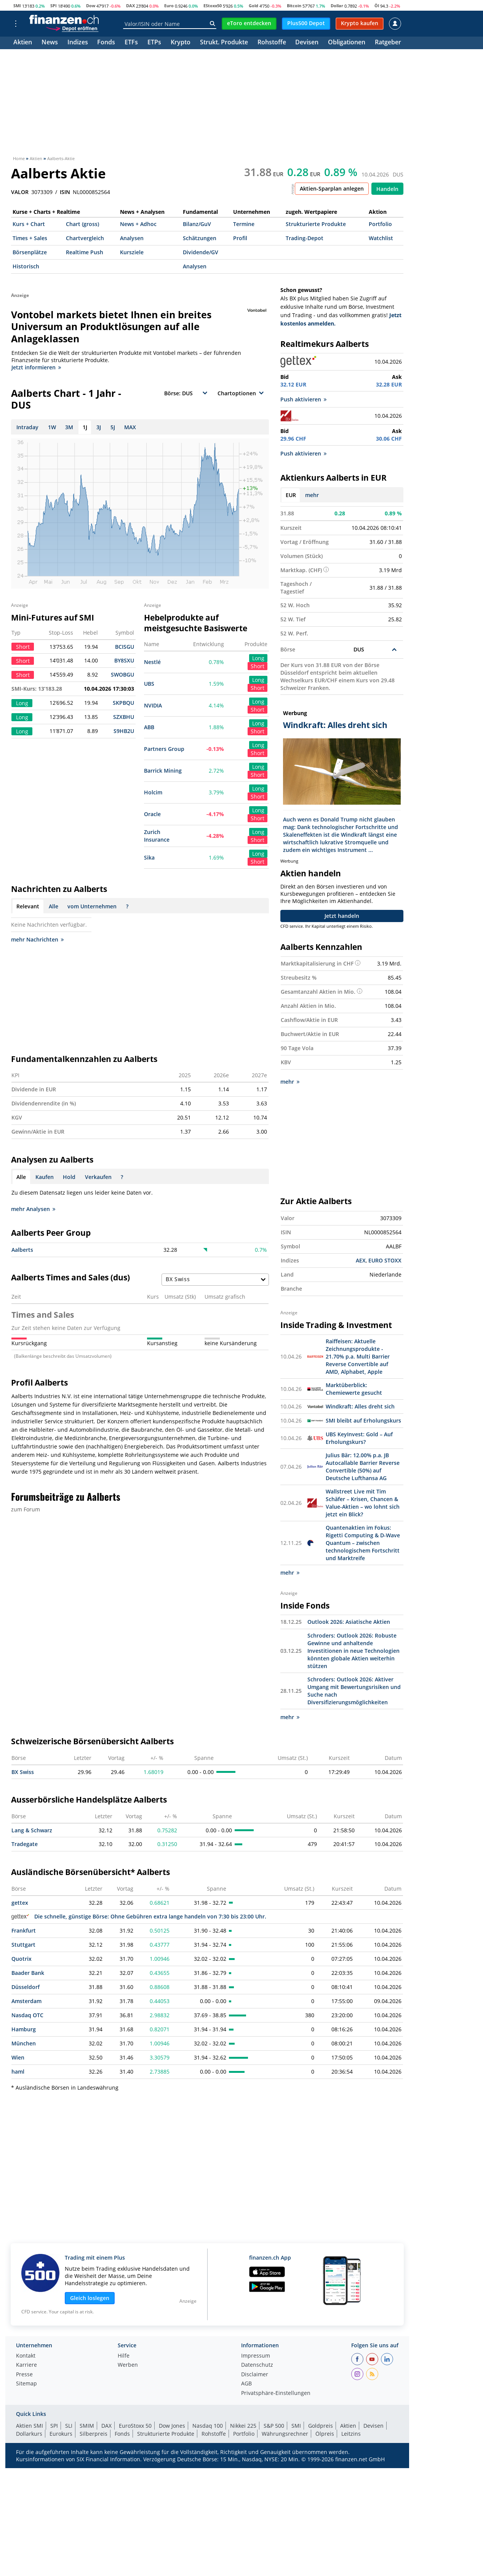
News (50, 43)
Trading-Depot (304, 238)
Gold (253, 5)
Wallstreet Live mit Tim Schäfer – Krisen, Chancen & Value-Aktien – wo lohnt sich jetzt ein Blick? (363, 1502)
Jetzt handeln (342, 915)
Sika (149, 857)
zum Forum (25, 1509)
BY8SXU (124, 660)
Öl (376, 5)
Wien (17, 2057)
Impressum (255, 2356)
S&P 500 (274, 2425)
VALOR (20, 192)
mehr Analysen (33, 1209)
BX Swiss (22, 1771)
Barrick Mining (163, 770)
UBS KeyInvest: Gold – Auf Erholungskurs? (359, 1437)
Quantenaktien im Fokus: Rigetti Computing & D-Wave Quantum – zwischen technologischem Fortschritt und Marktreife (363, 1542)
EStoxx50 (212, 5)
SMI (17, 5)
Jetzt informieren (36, 367)
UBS (149, 683)
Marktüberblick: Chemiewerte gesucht (354, 1388)
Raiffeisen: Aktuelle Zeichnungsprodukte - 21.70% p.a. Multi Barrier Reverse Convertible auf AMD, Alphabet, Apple (358, 1356)
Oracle (152, 814)
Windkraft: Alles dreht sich (360, 1406)
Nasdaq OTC (27, 2014)
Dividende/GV (200, 252)
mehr (312, 495)
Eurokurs (61, 2433)
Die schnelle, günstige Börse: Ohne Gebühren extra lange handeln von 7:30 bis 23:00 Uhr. (138, 1916)
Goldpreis (320, 2425)
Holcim (153, 792)
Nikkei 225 (243, 2425)
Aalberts (22, 1249)
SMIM (87, 2425)
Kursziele (132, 252)
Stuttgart (23, 1944)
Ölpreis (324, 2433)
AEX (361, 1260)
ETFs (131, 43)
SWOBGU (122, 674)
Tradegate (24, 1843)
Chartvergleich (85, 238)
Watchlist (381, 238)
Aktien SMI (29, 2425)
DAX (130, 5)
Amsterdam (26, 2000)
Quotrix (21, 1958)
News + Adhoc (138, 224)
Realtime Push (84, 252)
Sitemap (26, 2383)
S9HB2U (124, 731)
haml (17, 2071)
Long (258, 658)
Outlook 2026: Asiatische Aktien (348, 1621)
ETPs (154, 43)
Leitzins (351, 2433)
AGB (246, 2383)
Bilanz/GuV (197, 224)
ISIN (65, 192)
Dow (90, 5)
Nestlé (152, 662)
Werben (128, 2365)
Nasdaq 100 (207, 2425)
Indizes (77, 43)
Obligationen (346, 43)
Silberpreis (93, 2433)
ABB (149, 727)
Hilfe (124, 2356)
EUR (291, 495)
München (23, 2043)
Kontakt (25, 2356)
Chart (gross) (82, 224)
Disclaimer (254, 2374)
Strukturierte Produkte (316, 224)
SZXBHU (123, 716)
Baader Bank (27, 1972)
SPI (53, 5)
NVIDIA (153, 705)
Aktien (22, 43)
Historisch (26, 266)
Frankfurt (23, 1930)
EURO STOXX (384, 1260)
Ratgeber (388, 43)
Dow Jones (172, 2425)
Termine (243, 224)
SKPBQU (123, 702)
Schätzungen (199, 238)
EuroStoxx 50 (135, 2425)
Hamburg (23, 2028)
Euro (169, 5)
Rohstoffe (271, 43)
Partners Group (164, 748)
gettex (19, 1902)
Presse (24, 2374)
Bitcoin (294, 5)
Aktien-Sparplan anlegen (332, 188)
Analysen (132, 238)
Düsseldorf (25, 1986)
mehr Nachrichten (37, 939)
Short (257, 666)
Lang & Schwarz (31, 1829)
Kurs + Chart (29, 224)
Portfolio (380, 224)
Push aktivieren (303, 399)
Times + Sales (30, 238)
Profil (240, 238)
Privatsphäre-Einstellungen (275, 2393)
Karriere (26, 2365)
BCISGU (124, 646)
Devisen (306, 43)
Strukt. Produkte (224, 43)
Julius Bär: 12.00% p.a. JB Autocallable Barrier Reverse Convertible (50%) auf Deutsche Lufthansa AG (363, 1466)
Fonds (106, 43)
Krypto (180, 43)
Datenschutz (257, 2365)
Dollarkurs (29, 2433)
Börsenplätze (30, 252)
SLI (68, 2425)
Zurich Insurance (157, 835)
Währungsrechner (285, 2433)
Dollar (337, 5)
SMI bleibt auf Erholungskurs (363, 1420)
